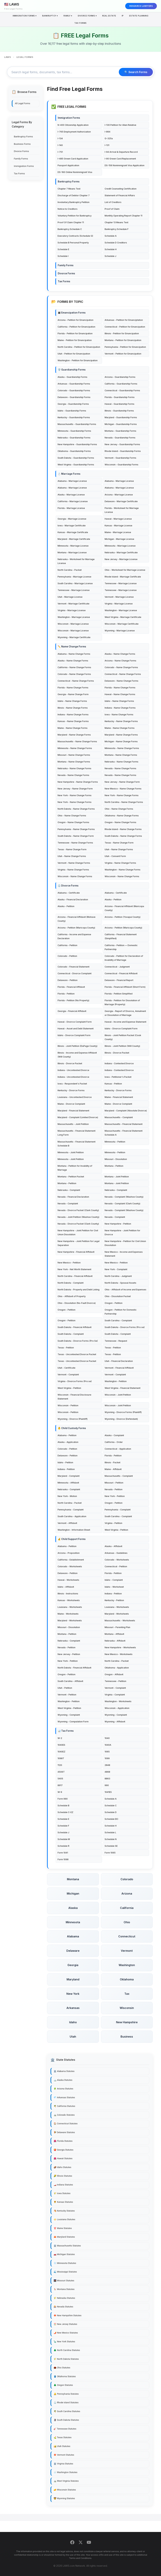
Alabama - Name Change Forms (74, 654)
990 (107, 1785)
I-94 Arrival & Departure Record (121, 152)
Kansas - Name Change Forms (73, 721)
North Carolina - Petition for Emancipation (79, 347)
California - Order (114, 1442)
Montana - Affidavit (114, 1634)
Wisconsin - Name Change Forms (75, 876)
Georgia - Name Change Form (73, 694)
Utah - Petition (65, 1688)
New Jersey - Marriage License (121, 559)
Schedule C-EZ (65, 1812)
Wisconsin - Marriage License (73, 624)
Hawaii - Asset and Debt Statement (76, 1028)
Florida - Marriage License (71, 508)
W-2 (60, 1738)
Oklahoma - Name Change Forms (122, 815)
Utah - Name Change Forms (119, 849)
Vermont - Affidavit (67, 1523)
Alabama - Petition (67, 1435)
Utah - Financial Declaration (119, 1361)
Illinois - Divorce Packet (117, 1052)
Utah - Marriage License (70, 597)
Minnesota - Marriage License (73, 545)
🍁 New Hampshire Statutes (67, 2315)
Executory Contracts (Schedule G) (75, 236)
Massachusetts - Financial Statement (123, 1124)
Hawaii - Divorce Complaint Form (75, 1022)
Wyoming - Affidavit (115, 1721)
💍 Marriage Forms (69, 473)
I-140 (60, 145)
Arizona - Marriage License (119, 494)
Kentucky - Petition (114, 1600)
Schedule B (63, 1805)
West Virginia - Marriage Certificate (123, 617)
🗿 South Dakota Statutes (66, 2420)
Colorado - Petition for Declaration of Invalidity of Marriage (124, 958)
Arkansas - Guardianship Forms (74, 383)
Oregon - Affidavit (114, 1674)
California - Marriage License (73, 501)
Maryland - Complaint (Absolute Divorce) (126, 1110)
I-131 (107, 145)
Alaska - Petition (113, 899)
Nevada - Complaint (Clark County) (122, 1203)
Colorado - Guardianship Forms (74, 390)
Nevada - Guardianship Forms (120, 437)
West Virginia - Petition (69, 1388)
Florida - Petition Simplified (118, 993)
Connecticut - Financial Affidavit (121, 973)
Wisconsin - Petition (68, 1405)
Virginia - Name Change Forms (120, 863)
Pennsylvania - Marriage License (74, 576)
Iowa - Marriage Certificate (72, 525)
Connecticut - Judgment (117, 966)
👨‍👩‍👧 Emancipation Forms (72, 312)
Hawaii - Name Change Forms (120, 694)
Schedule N (111, 1839)
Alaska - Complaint (114, 1435)
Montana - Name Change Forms (121, 755)
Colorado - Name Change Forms (121, 667)
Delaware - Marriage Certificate (121, 501)
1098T (61, 1758)
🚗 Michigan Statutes (64, 2254)
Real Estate (109, 16)
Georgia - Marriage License (72, 519)
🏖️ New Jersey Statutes (65, 2324)
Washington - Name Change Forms (122, 869)
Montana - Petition (114, 1166)
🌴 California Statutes (64, 2106)
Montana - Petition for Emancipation (123, 340)
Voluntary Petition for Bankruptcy (74, 215)
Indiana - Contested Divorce (119, 1063)
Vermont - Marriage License (119, 597)
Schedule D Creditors (116, 242)
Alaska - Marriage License (71, 494)
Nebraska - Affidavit (115, 1640)
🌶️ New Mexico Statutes (66, 2332)
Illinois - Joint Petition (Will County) (122, 1046)
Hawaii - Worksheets (68, 1580)
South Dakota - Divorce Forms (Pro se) (125, 1327)
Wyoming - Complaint (69, 1715)
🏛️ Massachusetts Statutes (67, 2245)
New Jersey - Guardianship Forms (122, 444)
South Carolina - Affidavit (70, 1681)
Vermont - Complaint (68, 1374)
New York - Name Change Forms (74, 795)
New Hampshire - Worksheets (120, 1647)
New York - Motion (67, 1496)
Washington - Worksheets (118, 1701)
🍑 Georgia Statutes (63, 2149)
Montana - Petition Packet (71, 1176)
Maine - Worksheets (68, 1613)
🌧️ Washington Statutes (65, 2472)
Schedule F (63, 1825)
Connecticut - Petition (116, 1566)
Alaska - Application (68, 1442)
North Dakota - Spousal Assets (120, 1283)
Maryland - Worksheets (117, 1613)
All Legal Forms (22, 103)
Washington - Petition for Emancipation (78, 360)
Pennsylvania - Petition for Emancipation (125, 347)
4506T (61, 1772)
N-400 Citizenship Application (73, 125)
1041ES (108, 1792)
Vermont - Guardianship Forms (120, 458)
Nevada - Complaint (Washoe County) (124, 1197)
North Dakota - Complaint (71, 1283)
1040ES (61, 1745)
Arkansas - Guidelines (116, 1553)
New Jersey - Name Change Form (122, 782)
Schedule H (111, 249)
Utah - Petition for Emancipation (74, 353)
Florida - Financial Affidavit (71, 987)
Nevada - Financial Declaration (73, 1197)
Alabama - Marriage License (72, 481)
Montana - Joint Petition (117, 1176)
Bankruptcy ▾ (50, 16)
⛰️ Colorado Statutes (64, 2115)
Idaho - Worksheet (114, 1587)
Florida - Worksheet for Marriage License (122, 510)
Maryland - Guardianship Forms (121, 417)
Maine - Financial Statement (119, 1097)
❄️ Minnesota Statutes (65, 2263)
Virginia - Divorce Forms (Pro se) (75, 1381)
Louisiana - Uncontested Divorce (75, 1097)
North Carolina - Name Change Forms (124, 802)
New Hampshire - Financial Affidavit (76, 1252)
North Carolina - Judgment (118, 1276)
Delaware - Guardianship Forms (74, 397)
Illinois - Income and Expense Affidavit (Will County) (77, 1054)
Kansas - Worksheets (69, 1600)
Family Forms (21, 158)
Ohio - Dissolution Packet (118, 1296)
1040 (107, 1738)
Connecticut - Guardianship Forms (122, 390)
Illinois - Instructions (68, 1593)
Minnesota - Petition (115, 1141)
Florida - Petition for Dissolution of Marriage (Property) (122, 1002)
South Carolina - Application (72, 1516)
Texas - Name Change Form (119, 842)
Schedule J (110, 256)
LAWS (7, 57)
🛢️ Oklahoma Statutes (65, 2376)
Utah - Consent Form (115, 856)
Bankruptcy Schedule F (116, 229)
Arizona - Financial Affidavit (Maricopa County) (124, 908)
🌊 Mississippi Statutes (65, 2271)
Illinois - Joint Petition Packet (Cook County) (123, 1037)
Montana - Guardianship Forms (120, 431)
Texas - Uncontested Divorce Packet (77, 1354)
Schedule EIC (111, 1819)
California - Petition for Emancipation (76, 326)
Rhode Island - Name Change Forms (123, 829)
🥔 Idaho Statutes (62, 2167)
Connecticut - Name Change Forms (123, 674)
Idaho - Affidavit (66, 1587)
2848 (107, 1765)
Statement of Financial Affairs (120, 195)
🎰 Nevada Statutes (63, 2306)
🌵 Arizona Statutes (63, 2088)
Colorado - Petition (67, 956)
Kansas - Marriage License (118, 525)
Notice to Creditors (67, 209)
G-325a (109, 138)
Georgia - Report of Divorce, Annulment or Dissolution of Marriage (125, 1013)
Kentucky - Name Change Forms (121, 721)
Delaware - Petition (67, 980)
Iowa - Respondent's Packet (72, 1083)
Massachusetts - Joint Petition (73, 1124)
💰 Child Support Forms (72, 1539)
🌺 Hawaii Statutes (63, 2158)
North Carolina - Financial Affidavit (75, 1276)
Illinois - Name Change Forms (73, 707)
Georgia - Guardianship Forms (73, 404)
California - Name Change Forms (74, 667)
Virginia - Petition (113, 1523)
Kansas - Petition (113, 1083)
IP (123, 16)
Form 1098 (63, 1859)
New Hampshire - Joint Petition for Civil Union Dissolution (78, 1232)
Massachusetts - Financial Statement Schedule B (76, 1143)
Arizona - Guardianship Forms (120, 377)
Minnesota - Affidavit (68, 1482)
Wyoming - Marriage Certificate (74, 637)
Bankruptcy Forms (23, 136)
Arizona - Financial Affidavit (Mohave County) (76, 919)
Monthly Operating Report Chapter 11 (123, 215)
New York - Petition (115, 1496)
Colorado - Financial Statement (73, 966)
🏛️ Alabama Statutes (64, 2071)
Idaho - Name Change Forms (72, 701)
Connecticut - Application (118, 1449)
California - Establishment (71, 1559)
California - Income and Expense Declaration (74, 936)
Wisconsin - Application (117, 1708)
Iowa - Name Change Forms (119, 714)
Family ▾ (67, 16)
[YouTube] (89, 2543)
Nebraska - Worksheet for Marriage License (76, 561)
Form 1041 (63, 1852)
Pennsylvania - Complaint (71, 1509)
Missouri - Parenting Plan (117, 1627)
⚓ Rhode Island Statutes (66, 2402)
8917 (60, 1785)
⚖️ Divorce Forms (68, 885)
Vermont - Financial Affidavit (119, 1368)
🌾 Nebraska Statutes (64, 2298)
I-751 (60, 152)
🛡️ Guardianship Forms (72, 369)
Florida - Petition (66, 993)
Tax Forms (80, 23)
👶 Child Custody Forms (72, 1428)
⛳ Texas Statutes (62, 2437)
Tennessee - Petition (115, 1681)
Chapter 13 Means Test (116, 222)
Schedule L (110, 1832)
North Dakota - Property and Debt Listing (78, 1289)
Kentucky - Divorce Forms (71, 1090)
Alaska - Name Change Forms (120, 654)
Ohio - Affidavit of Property (72, 1296)
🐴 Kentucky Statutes (64, 2210)
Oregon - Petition (113, 1303)
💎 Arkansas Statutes (64, 2097)
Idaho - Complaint (114, 1580)
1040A (108, 1745)
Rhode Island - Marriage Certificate (123, 576)
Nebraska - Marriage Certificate (121, 552)
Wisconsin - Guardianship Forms (121, 464)
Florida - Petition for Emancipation (75, 333)
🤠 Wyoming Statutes (64, 2498)
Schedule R (63, 1846)
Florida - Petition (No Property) (73, 1000)
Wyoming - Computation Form (73, 1721)
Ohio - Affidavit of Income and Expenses (125, 1289)
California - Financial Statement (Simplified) (121, 936)
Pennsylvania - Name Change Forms (76, 829)
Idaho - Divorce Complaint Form (121, 1028)
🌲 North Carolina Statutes (67, 2350)
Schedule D (111, 1812)
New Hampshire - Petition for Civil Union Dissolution (125, 1243)
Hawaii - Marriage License (118, 519)
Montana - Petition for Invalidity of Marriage (75, 1168)
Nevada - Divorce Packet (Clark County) (78, 1210)
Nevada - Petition (113, 1489)
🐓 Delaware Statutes (64, 2132)
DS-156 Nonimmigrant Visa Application (124, 165)
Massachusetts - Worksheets (120, 1620)
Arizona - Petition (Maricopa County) (76, 927)
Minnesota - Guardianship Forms (74, 431)
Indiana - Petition (66, 1469)
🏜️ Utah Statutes (62, 2446)
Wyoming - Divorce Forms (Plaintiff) (123, 1412)
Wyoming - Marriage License (120, 630)
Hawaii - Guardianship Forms (119, 404)
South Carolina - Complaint (118, 1320)
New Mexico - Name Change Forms (123, 788)
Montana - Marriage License (72, 552)
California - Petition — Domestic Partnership (121, 947)
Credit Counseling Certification (120, 188)
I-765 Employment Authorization (74, 131)
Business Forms (22, 144)
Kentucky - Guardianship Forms (74, 417)
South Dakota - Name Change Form (76, 836)
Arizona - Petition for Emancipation (75, 320)
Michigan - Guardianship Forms (121, 424)
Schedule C (111, 1805)
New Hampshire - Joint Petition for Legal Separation (78, 1243)
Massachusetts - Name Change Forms (77, 741)
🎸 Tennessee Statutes (65, 2428)
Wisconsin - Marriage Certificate (122, 624)
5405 (60, 1778)
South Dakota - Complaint (71, 1334)
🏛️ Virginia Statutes (63, 2463)
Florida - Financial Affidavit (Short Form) (125, 987)
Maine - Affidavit (113, 1469)
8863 (107, 1778)
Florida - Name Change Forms (73, 687)
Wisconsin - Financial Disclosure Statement (74, 1396)
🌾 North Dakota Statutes (66, 2359)
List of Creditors (113, 202)
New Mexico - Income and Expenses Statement (124, 1254)
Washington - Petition (116, 1381)
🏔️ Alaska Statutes (63, 2080)
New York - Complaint (116, 1269)
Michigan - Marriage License (119, 539)
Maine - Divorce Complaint (71, 1104)
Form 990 (63, 1798)
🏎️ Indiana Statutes (63, 2184)
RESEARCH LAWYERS (141, 6)
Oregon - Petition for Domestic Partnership (121, 1311)
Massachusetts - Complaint (119, 1117)
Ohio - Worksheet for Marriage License (125, 570)
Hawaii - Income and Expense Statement (125, 1022)
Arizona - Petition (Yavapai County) (122, 917)
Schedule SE (111, 1846)
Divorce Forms (21, 151)
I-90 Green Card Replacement (120, 158)
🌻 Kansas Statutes (63, 2202)
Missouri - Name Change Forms (74, 755)
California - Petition (67, 945)
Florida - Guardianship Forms (120, 397)
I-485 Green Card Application (73, 158)
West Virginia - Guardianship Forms (76, 464)
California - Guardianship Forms (121, 383)
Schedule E (63, 249)
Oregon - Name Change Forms (73, 822)
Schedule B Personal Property (73, 242)
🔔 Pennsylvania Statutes (66, 2394)
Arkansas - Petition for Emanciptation (124, 320)
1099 (107, 1758)
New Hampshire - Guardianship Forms (77, 444)
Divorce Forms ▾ (87, 16)
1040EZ (61, 1751)
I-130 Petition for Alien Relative (120, 125)
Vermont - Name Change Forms (74, 863)
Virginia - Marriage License (119, 603)
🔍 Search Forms (135, 72)
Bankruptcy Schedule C (70, 229)
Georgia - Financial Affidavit (72, 1011)
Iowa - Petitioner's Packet (118, 1077)
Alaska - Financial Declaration (73, 899)
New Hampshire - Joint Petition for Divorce (122, 1232)
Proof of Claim (112, 209)
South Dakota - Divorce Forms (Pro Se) (78, 1341)
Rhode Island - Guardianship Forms (123, 451)
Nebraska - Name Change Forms (121, 761)
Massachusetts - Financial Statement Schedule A (123, 1133)
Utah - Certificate (66, 1368)
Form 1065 (110, 1852)
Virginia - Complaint (115, 1694)
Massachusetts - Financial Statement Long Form (76, 1133)
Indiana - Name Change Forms (120, 707)
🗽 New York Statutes (64, 2341)
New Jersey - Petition (69, 1654)
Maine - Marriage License (118, 532)
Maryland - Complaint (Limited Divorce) (78, 1117)
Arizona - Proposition (69, 1553)
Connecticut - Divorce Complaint (74, 973)
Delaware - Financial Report (119, 980)
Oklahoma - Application (117, 1667)
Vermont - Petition (67, 1694)
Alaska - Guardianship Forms (72, 377)
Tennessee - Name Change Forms (75, 842)
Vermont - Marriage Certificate (73, 603)
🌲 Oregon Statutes (63, 2385)
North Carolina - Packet (70, 570)
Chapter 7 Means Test (69, 188)
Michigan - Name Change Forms (121, 741)
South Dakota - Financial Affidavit (74, 1327)
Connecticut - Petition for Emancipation (125, 326)
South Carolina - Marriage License (75, 583)
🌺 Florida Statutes (63, 2141)
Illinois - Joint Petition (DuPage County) (77, 1046)
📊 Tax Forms (66, 1730)
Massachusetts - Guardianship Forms (77, 424)
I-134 (60, 138)
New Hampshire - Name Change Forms (78, 782)
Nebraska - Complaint (69, 1190)
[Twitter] (81, 2543)
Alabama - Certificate (69, 892)
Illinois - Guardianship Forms (119, 410)
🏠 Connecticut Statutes (65, 2123)
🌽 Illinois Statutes (63, 2176)
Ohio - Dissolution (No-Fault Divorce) (77, 1303)
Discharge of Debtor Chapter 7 (74, 195)
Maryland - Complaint (69, 1476)
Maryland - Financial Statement (73, 1110)
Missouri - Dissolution (116, 1159)
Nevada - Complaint (68, 1203)
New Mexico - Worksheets (118, 1654)
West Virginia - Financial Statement (122, 1388)
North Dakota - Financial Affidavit (74, 1667)
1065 (107, 1751)
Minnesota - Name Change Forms (75, 748)
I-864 (107, 131)
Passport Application (68, 165)
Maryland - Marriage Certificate (74, 539)
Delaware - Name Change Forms (121, 681)
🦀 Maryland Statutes (64, 2237)
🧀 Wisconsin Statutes (65, 2489)
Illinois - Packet (112, 1462)
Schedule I (63, 256)
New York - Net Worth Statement (74, 1269)
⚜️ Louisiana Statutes (64, 2219)
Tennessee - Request (116, 1341)
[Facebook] (72, 2543)
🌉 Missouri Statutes (64, 2280)
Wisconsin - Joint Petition (118, 1394)
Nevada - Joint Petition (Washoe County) (78, 1217)
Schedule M (64, 1839)
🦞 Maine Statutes (63, 2228)
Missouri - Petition (114, 1482)
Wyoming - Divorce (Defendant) (121, 1419)
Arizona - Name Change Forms (120, 660)
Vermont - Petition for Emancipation (123, 353)
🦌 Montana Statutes (64, 2289)
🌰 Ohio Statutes (62, 2367)
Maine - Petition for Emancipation (75, 340)
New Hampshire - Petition (118, 1223)
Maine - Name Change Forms (73, 728)
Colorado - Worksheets (117, 1559)
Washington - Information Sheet (74, 1530)
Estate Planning (139, 16)
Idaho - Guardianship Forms (72, 410)
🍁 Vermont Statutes (64, 2455)
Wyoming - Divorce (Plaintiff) (73, 1419)
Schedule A (111, 236)
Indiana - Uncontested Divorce (73, 1070)
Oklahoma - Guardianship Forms (74, 451)
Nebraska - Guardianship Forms (74, 437)
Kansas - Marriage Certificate (73, 532)
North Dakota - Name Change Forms (76, 809)
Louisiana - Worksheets (70, 1607)
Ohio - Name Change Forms (119, 809)
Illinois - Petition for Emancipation (122, 333)
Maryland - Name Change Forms (74, 734)
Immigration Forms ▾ (25, 16)
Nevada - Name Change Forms (120, 768)
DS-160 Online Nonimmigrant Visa (75, 172)
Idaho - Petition (65, 1462)
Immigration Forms (24, 166)
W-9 (60, 1792)
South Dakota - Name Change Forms (123, 836)
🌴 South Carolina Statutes (67, 2411)
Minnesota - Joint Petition (71, 1152)
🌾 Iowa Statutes (62, 2193)
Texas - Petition (66, 1347)
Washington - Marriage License (121, 610)
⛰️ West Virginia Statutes (66, 2481)
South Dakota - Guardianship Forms (76, 458)
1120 (60, 1765)
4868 (107, 1772)
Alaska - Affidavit (113, 1546)
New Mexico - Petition (69, 1262)
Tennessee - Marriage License (121, 583)
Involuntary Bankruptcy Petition (73, 202)
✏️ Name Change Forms (72, 646)
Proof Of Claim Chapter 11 (71, 222)
